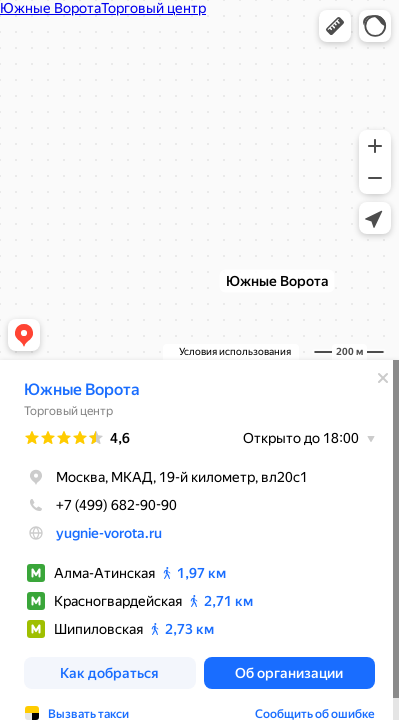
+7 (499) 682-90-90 (100, 505)
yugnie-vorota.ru (109, 533)
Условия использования (235, 351)
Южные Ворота (82, 389)
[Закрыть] (383, 378)
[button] (335, 26)
